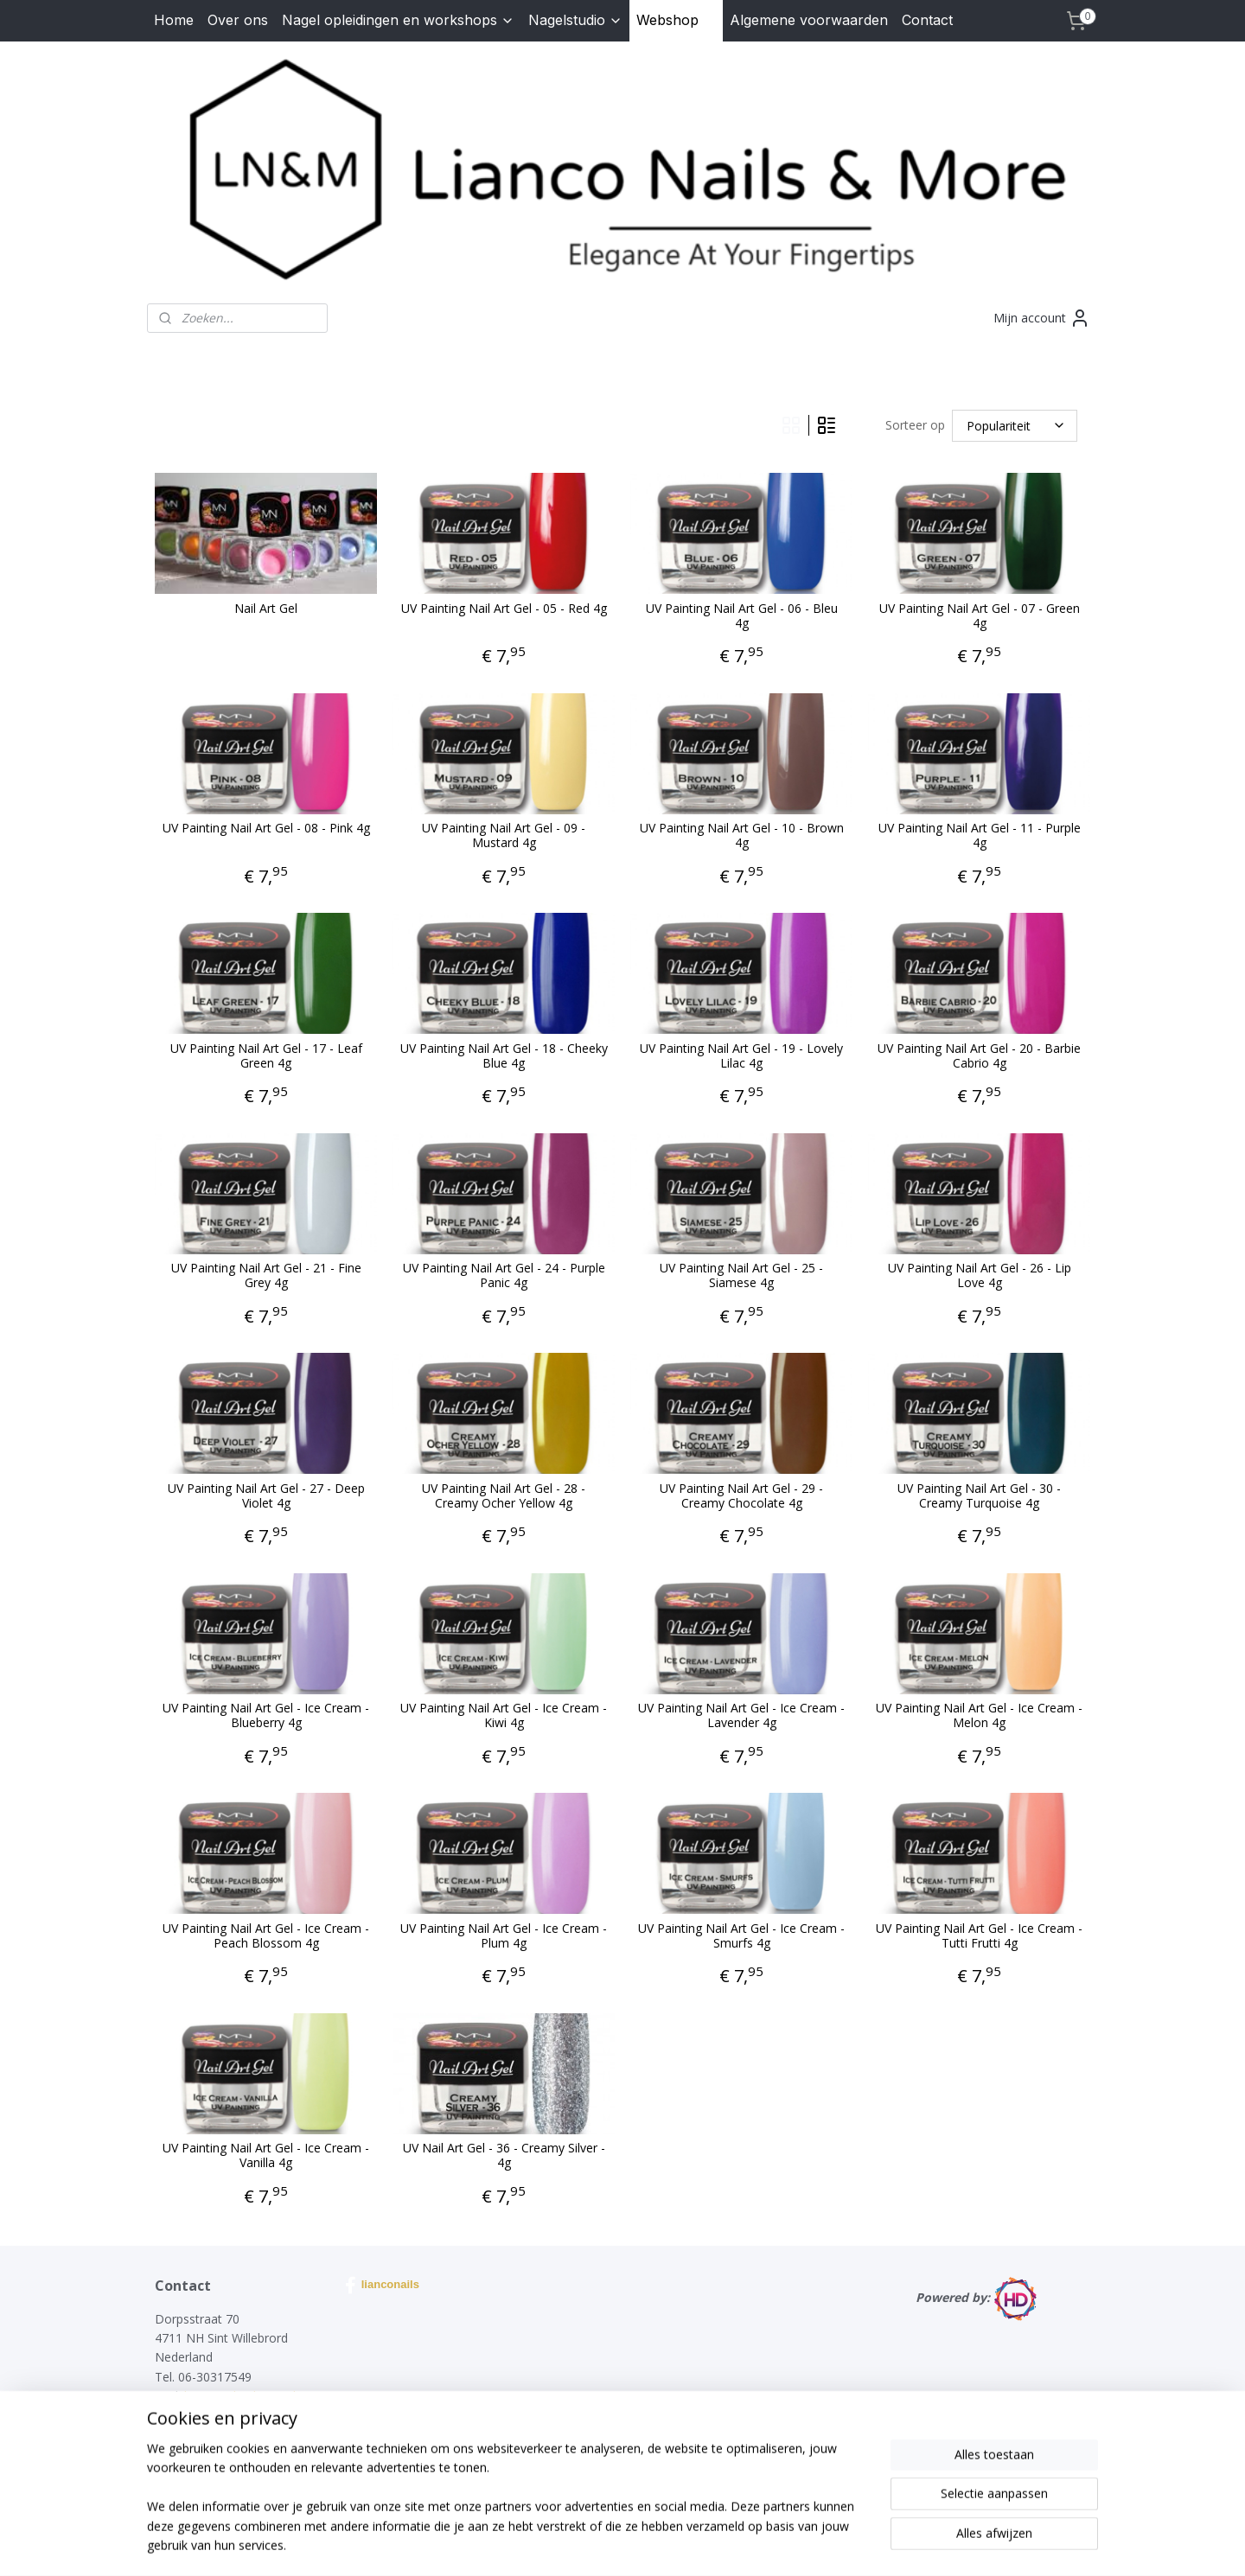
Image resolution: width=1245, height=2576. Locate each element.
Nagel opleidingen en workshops (398, 20)
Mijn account (1041, 318)
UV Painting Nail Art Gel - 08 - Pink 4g (266, 828)
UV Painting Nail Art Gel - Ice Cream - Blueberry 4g (266, 1716)
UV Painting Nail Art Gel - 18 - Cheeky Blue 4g (504, 1056)
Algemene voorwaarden (809, 20)
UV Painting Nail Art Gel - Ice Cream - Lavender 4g (741, 1716)
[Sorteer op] (1014, 426)
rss (607, 2544)
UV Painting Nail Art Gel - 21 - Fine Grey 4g (266, 1276)
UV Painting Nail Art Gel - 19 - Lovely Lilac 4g (741, 1056)
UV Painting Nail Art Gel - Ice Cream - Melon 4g (979, 1716)
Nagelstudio (575, 20)
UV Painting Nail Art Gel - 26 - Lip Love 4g (979, 1276)
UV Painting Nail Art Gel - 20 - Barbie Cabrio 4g (979, 1056)
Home (174, 20)
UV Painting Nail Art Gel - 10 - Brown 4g (742, 836)
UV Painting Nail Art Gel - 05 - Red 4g (504, 609)
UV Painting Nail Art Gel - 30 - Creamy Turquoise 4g (979, 1496)
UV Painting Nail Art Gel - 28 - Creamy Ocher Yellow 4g (503, 1496)
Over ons (238, 20)
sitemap (571, 2544)
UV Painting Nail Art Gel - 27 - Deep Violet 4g (266, 1496)
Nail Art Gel (265, 609)
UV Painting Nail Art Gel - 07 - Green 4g (979, 616)
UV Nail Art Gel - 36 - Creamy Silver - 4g (504, 2156)
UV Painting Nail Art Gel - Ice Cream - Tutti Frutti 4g (979, 1936)
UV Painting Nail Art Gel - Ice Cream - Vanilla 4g (266, 2156)
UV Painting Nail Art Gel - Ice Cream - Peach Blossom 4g (266, 1936)
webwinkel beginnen (673, 2544)
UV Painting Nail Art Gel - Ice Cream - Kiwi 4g (503, 1716)
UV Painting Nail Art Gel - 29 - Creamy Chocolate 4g (741, 1496)
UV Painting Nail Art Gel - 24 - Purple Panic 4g (504, 1276)
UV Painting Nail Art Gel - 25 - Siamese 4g (741, 1276)
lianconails (382, 2285)
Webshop (676, 20)
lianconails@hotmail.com (253, 2396)
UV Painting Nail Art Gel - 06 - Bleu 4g (742, 616)
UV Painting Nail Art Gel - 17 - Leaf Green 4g (266, 1056)
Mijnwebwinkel (824, 2544)
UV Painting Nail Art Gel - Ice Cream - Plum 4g (503, 1936)
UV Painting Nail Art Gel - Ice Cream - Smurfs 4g (741, 1936)
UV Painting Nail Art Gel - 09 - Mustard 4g (503, 836)
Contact (927, 20)
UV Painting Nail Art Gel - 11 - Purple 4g (979, 836)
